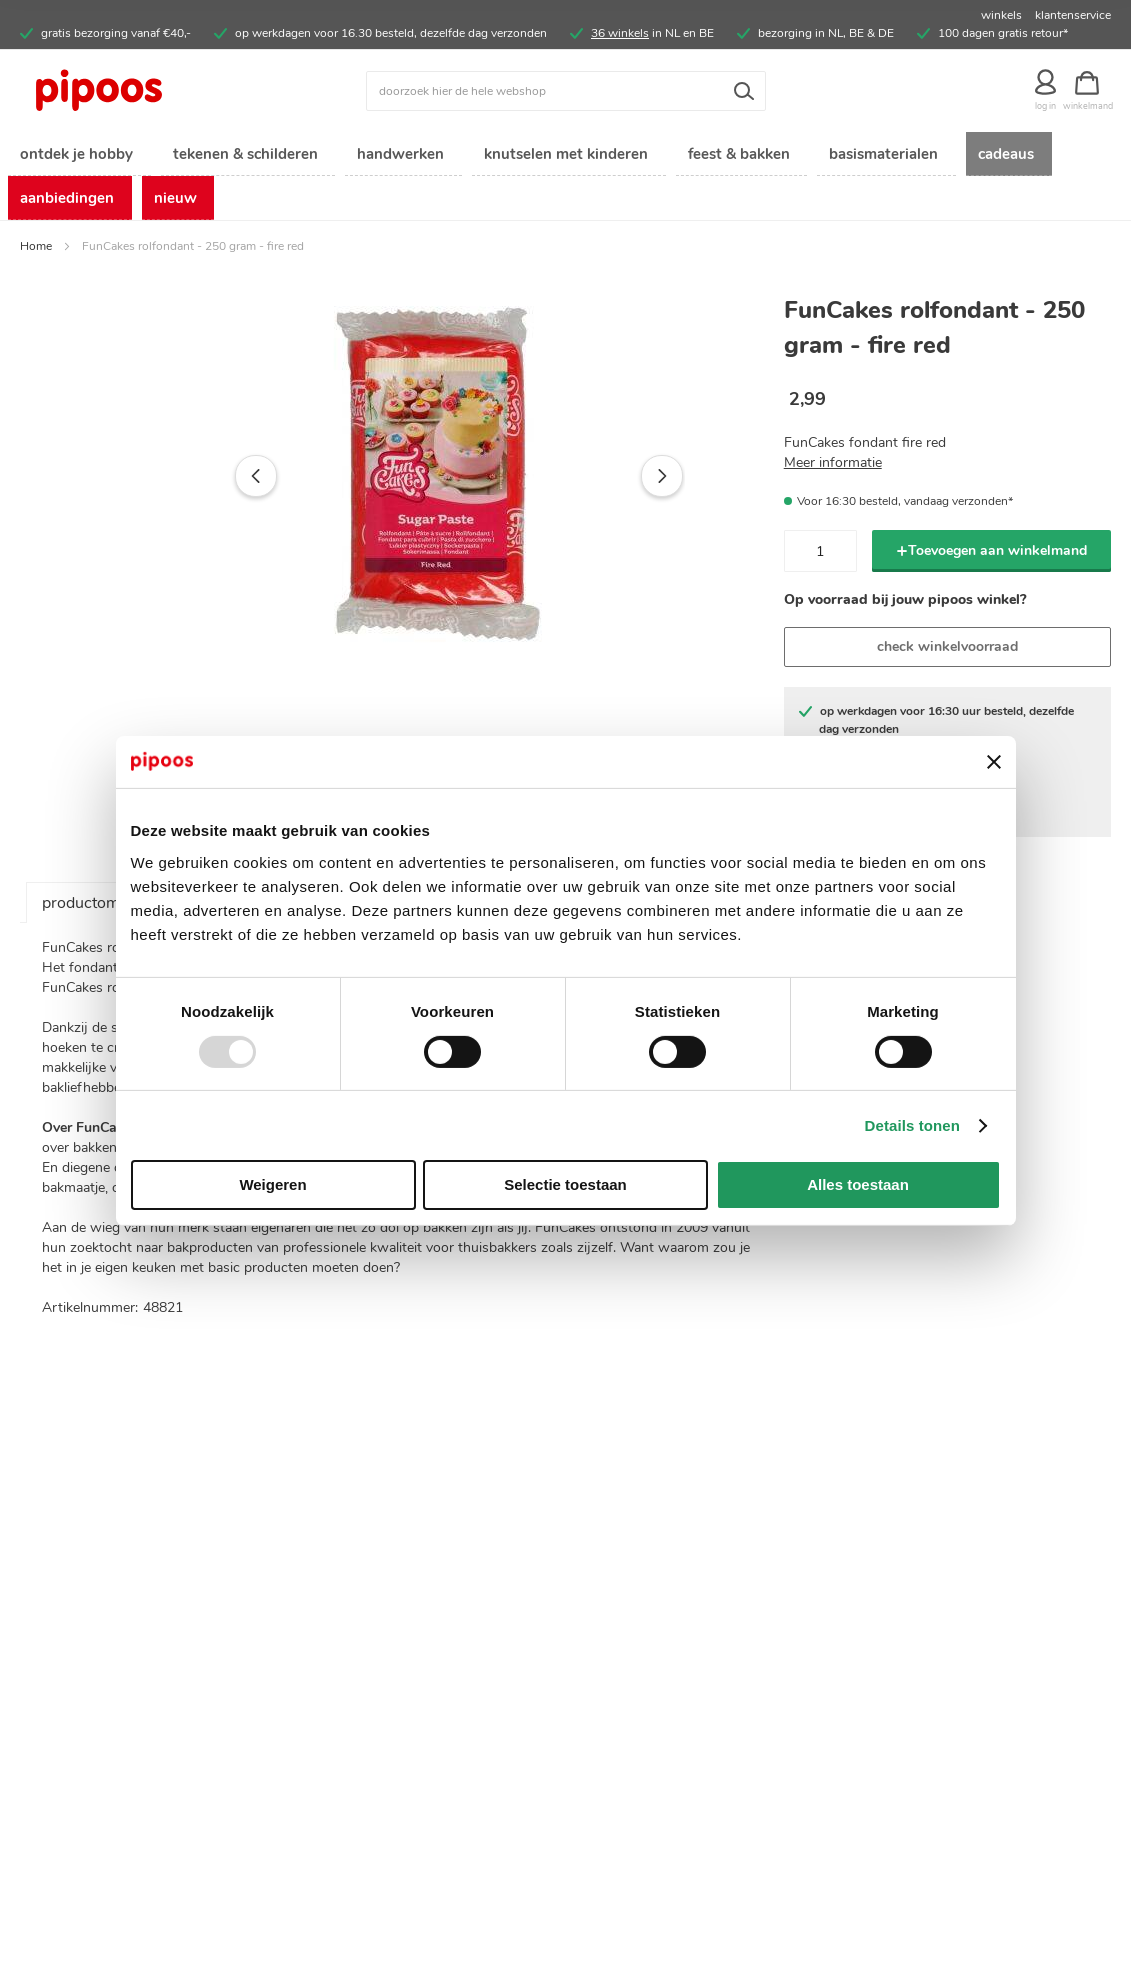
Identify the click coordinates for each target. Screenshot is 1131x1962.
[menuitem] (75, 155)
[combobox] (566, 91)
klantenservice (1073, 15)
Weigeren (272, 1184)
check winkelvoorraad (947, 652)
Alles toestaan (858, 1184)
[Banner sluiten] (994, 762)
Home (36, 252)
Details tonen (912, 1125)
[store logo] (156, 91)
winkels (1001, 15)
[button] (214, 482)
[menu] (565, 179)
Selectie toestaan (565, 1184)
